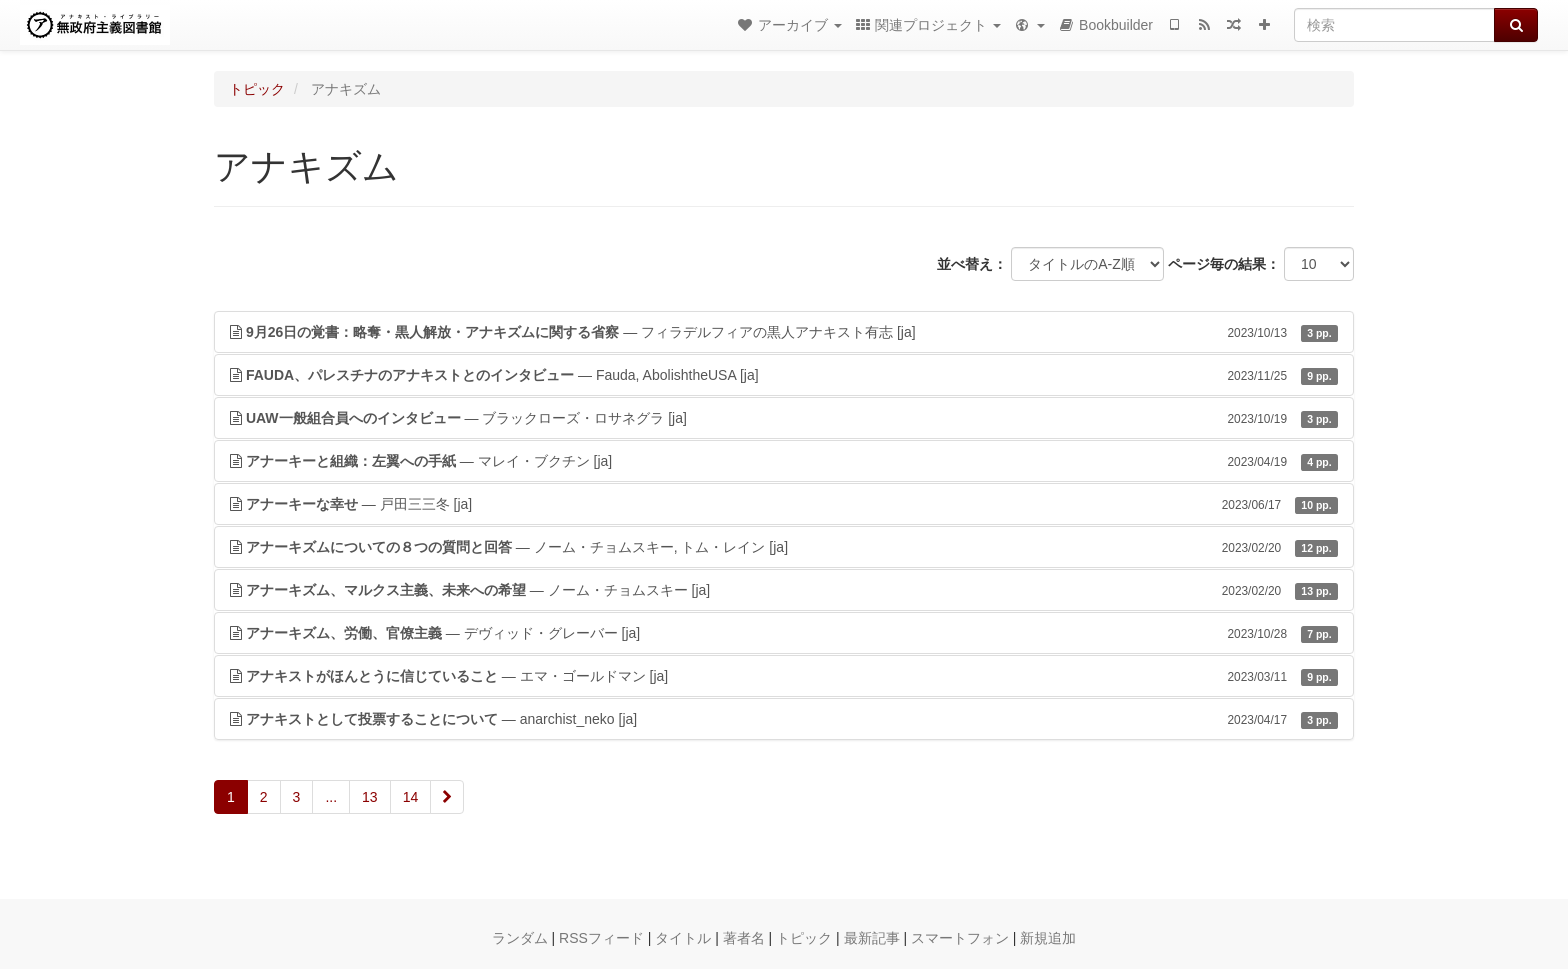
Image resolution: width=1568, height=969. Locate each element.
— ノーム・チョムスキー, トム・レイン (784, 547)
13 (370, 797)
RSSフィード (601, 938)
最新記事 (872, 938)
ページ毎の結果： (1224, 264)
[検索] (1394, 25)
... (331, 797)
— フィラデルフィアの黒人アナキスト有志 (784, 332)
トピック (257, 89)
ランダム (520, 938)
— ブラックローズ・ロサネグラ (784, 418)
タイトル (683, 938)
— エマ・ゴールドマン (784, 676)
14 (411, 797)
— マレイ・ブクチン (784, 461)
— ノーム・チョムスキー (784, 590)
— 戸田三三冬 (784, 504)
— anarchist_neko (784, 719)
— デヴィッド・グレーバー (784, 633)
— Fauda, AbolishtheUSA (784, 375)
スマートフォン (960, 938)
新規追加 (1048, 938)
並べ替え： (972, 264)
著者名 (744, 938)
